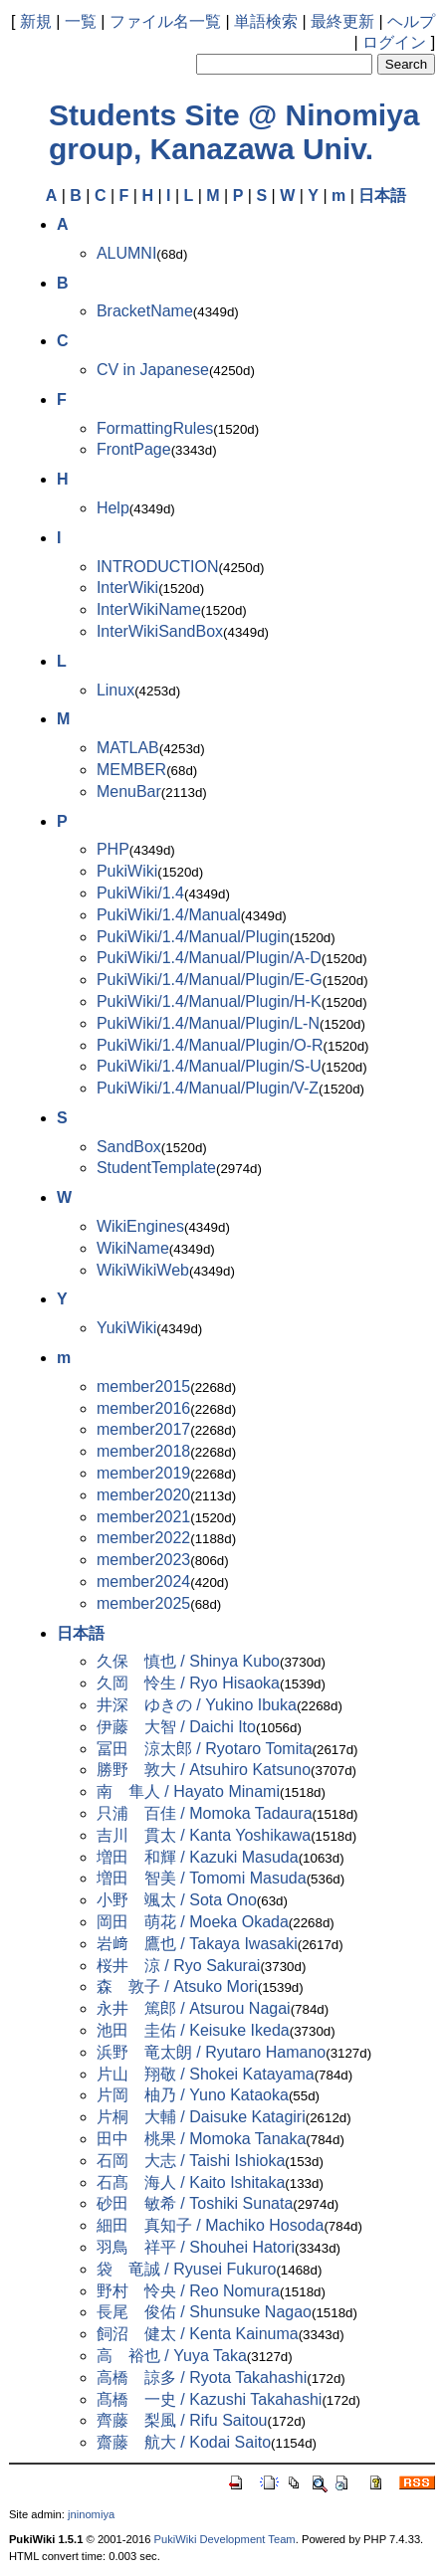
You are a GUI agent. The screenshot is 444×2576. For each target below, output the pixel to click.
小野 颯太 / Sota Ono (177, 1899)
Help (113, 507)
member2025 (143, 1603)
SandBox (129, 1146)
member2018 (143, 1451)
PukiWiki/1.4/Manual (169, 914)
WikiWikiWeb (143, 1270)
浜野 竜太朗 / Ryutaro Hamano (211, 2052)
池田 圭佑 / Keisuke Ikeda (193, 2030)
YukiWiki (126, 1327)
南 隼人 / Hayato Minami (188, 1791)
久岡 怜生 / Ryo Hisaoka (188, 1683)
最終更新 (342, 21)
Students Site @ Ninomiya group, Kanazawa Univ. (234, 132)
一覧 (81, 21)
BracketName (145, 310)
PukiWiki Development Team (225, 2539)
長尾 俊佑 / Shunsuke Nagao (204, 2311)
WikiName (133, 1248)
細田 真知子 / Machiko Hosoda (211, 2225)
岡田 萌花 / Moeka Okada (193, 1921)
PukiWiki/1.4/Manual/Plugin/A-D (209, 957)
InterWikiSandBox (160, 631)
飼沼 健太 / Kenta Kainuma (198, 2333)
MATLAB (128, 747)
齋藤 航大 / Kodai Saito (184, 2442)
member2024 (143, 1581)
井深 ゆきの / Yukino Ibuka (197, 1704)
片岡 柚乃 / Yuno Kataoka (193, 2094)
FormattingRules (155, 428)
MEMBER (131, 769)
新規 (36, 21)
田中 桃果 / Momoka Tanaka (201, 2138)
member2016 (143, 1408)
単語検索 (266, 21)
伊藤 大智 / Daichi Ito (176, 1726)
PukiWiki (127, 871)
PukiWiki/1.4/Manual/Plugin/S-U (209, 1066)
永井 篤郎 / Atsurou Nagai (194, 2008)
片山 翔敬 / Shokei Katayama (206, 2074)
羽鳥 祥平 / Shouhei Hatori (196, 2247)
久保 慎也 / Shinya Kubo (188, 1661)
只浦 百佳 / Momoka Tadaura (205, 1813)
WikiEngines (140, 1226)
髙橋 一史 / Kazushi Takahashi (209, 2399)
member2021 (143, 1516)
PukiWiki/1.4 (140, 893)
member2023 (143, 1559)
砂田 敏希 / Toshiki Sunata (195, 2203)
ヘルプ (411, 21)
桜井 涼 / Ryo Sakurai (178, 1965)
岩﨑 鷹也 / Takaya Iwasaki (197, 1943)
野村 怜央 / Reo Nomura (188, 2290)
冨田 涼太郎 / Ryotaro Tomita (205, 1748)
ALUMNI (126, 253)
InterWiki (127, 587)
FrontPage (134, 449)
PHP (113, 849)
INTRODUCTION (158, 566)
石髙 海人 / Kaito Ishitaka (191, 2182)
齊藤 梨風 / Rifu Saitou (182, 2420)
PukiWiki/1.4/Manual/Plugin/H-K (209, 1001)
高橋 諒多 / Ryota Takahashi (202, 2377)
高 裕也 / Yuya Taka (172, 2355)
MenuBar (129, 791)
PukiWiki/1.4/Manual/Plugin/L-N (208, 1023)
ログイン (394, 42)
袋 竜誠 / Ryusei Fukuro (186, 2269)
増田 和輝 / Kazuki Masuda (198, 1857)
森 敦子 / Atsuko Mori (177, 1986)
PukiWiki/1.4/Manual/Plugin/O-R (210, 1045)
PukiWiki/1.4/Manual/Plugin (193, 936)
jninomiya (91, 2514)
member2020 (143, 1494)
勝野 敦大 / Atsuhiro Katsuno (204, 1769)
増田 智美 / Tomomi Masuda (202, 1878)
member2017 (143, 1429)
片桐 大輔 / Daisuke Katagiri (201, 2116)
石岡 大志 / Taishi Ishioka (191, 2160)
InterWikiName (149, 609)
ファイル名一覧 (165, 21)
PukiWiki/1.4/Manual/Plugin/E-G (210, 979)
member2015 (143, 1386)
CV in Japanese (153, 369)
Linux (115, 690)
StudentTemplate (156, 1167)
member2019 (143, 1473)
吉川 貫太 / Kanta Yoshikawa (204, 1835)
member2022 (143, 1537)
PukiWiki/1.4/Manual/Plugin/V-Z (208, 1088)
